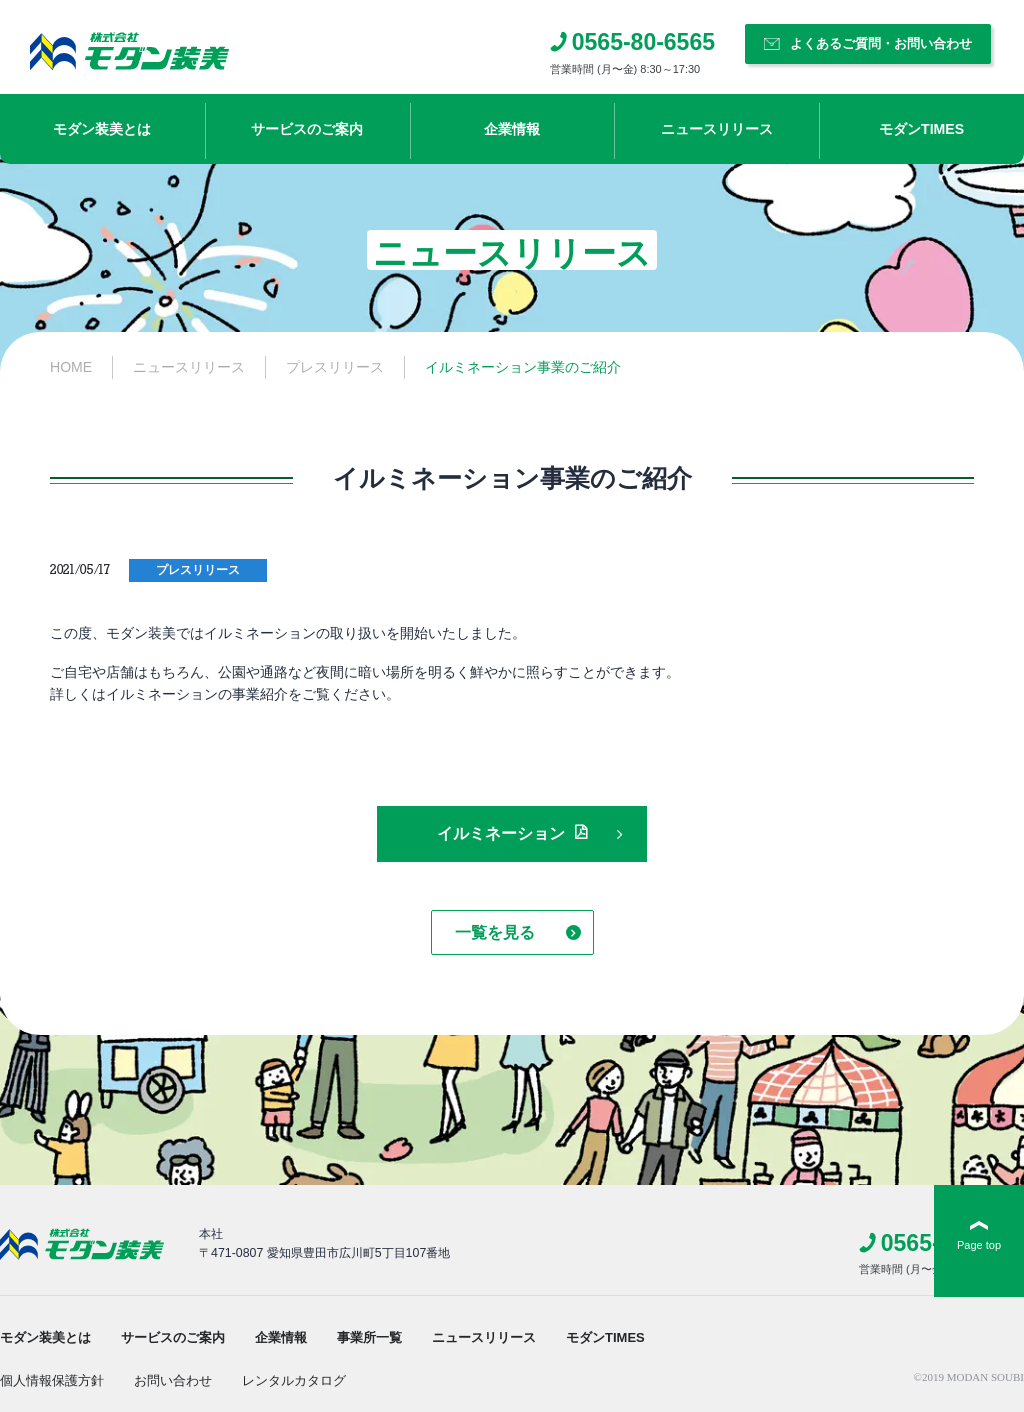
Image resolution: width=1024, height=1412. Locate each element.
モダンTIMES (605, 1337)
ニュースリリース (484, 1337)
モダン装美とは (102, 129)
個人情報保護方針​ (52, 1380)
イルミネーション (501, 833)
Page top (979, 1245)
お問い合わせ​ (173, 1380)
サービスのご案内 (307, 129)
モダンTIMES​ (921, 129)
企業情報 (512, 129)
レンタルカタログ (294, 1380)
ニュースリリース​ (717, 129)
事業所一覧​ (369, 1337)
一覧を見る (495, 932)
